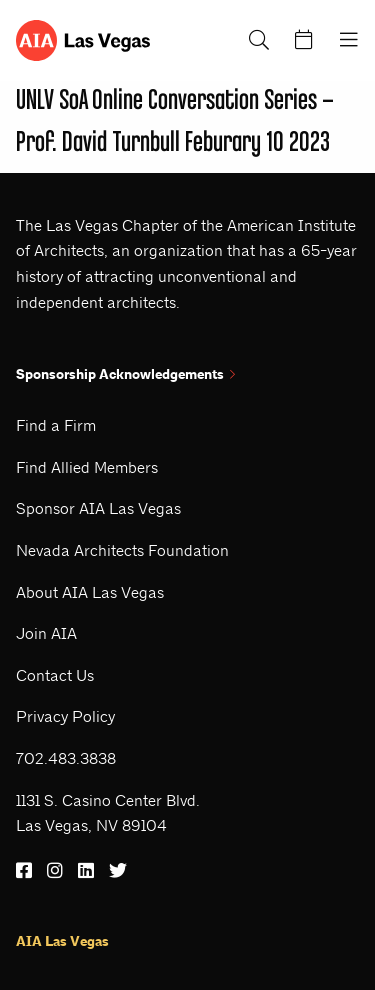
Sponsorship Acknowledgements (125, 374)
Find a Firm (56, 425)
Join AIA (46, 633)
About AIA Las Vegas (90, 592)
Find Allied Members (87, 467)
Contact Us (55, 675)
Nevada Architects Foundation (122, 550)
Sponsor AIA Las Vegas (98, 508)
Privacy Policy (65, 716)
